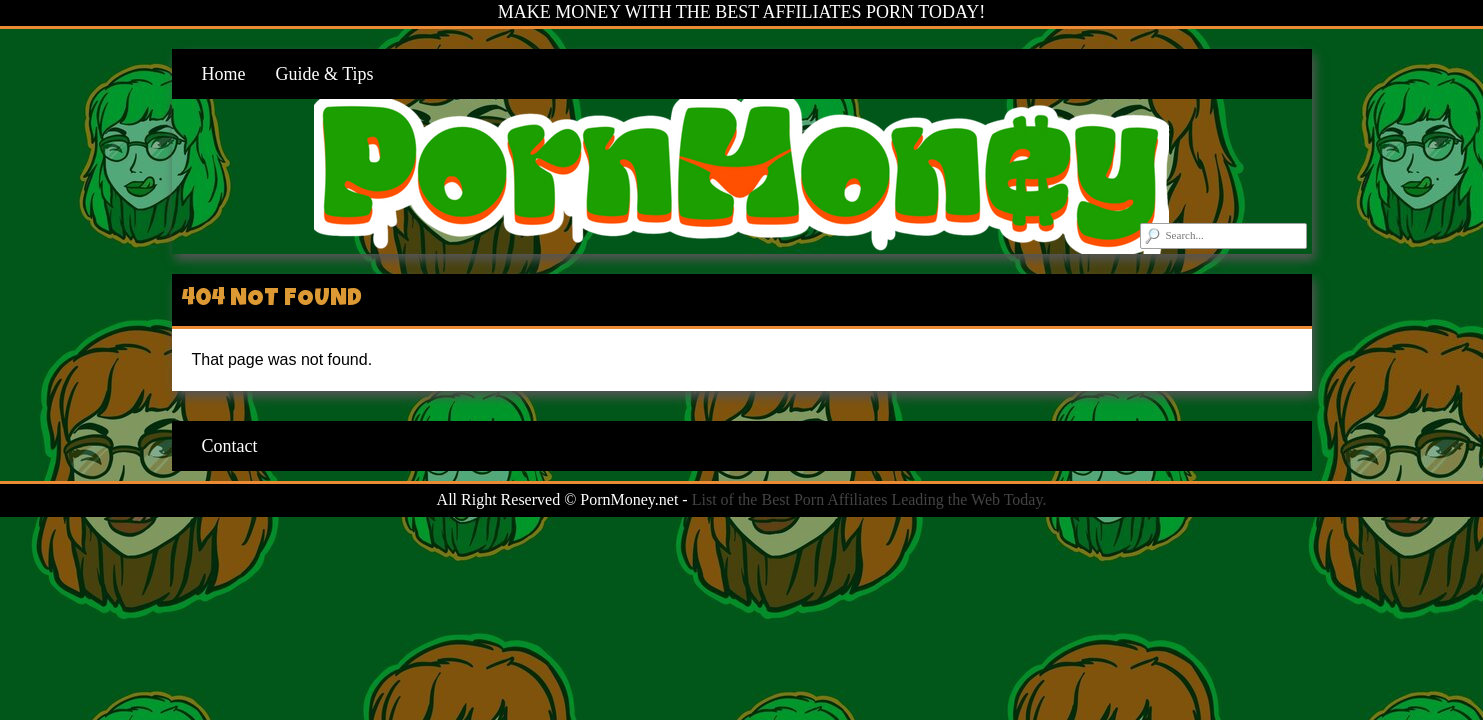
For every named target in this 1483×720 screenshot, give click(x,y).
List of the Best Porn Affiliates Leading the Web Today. (869, 499)
